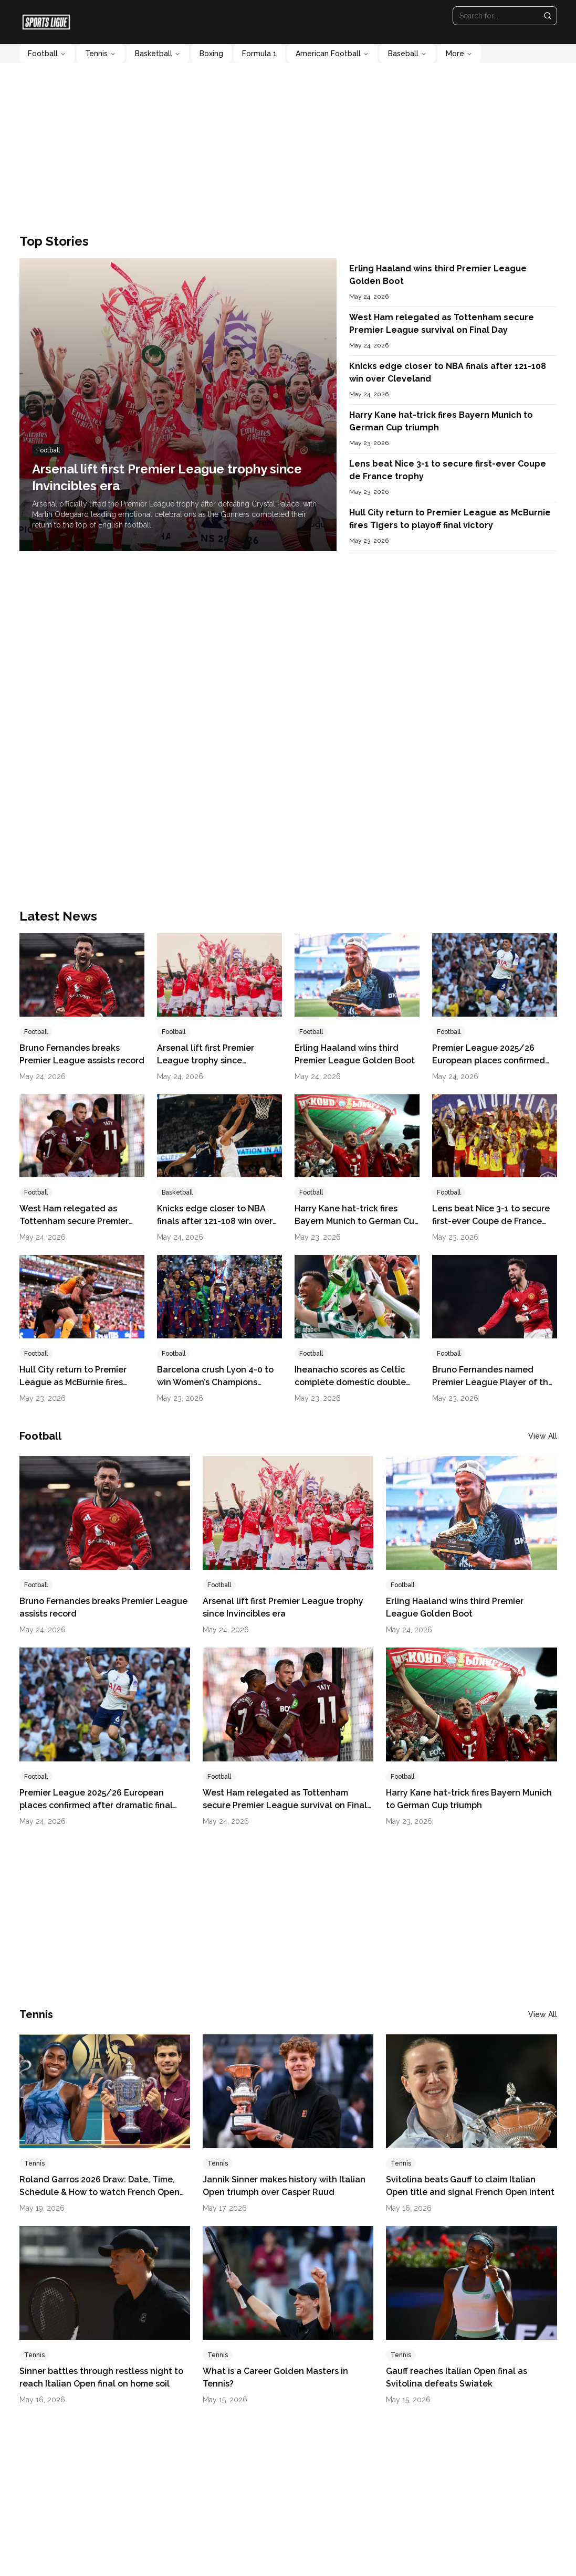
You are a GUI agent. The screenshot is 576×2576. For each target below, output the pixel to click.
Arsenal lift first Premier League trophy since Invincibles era (205, 1060)
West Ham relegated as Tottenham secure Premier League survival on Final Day (78, 1221)
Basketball (158, 53)
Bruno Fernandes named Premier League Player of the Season (492, 1382)
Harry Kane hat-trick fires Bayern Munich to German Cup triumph (357, 1221)
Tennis (100, 53)
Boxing (211, 53)
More (459, 53)
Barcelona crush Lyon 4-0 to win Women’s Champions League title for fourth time (215, 1382)
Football (47, 53)
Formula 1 (259, 53)
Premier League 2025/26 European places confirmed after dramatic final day (488, 1060)
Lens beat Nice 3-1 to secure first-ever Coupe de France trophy (491, 1221)
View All (542, 1436)
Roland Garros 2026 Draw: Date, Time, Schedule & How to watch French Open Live (99, 2192)
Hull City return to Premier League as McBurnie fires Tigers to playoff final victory (78, 1382)
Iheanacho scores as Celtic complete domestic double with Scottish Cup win (350, 1382)
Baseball (407, 53)
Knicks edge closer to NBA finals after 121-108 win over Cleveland (215, 1221)
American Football (332, 53)
